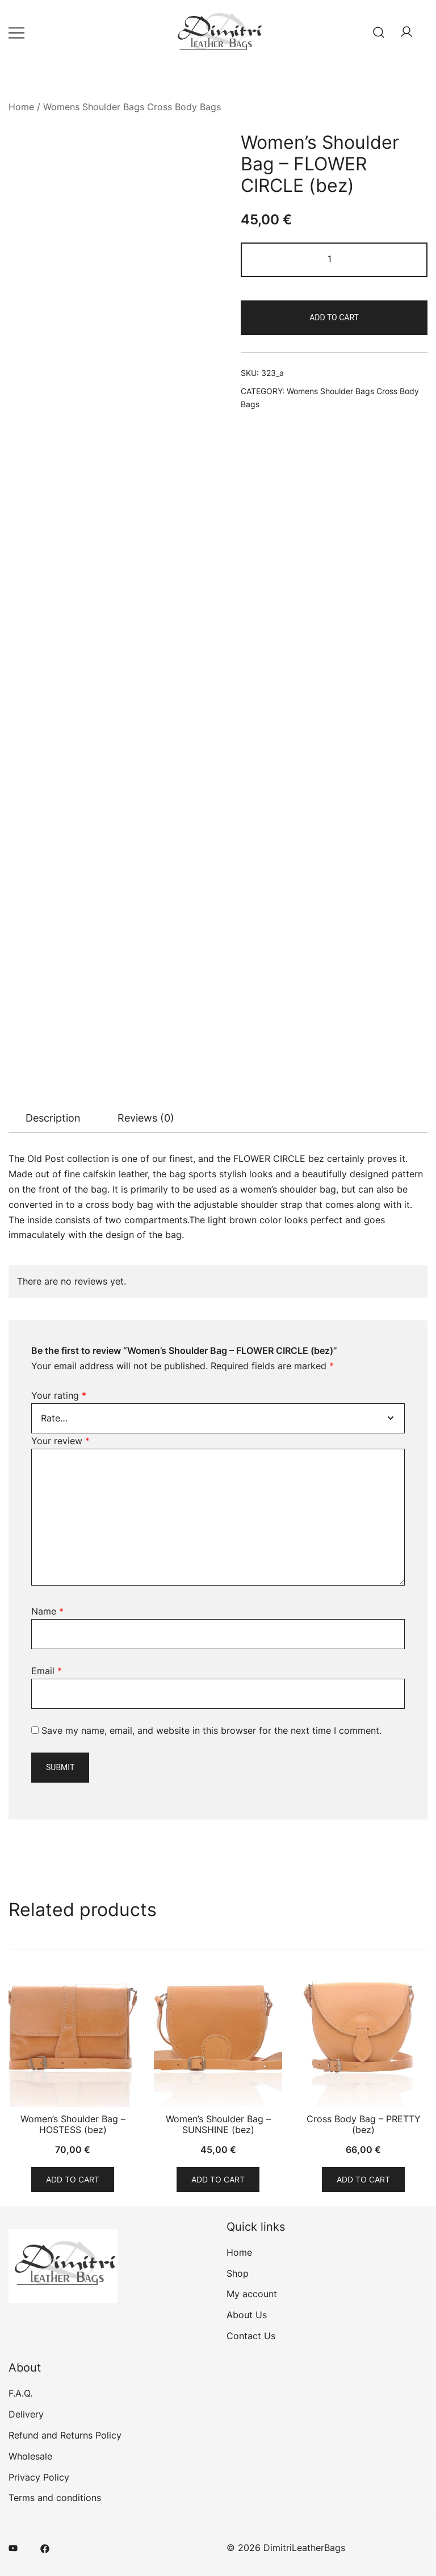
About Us (247, 2314)
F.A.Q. (20, 2393)
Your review (60, 1440)
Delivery (26, 2414)
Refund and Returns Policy (65, 2435)
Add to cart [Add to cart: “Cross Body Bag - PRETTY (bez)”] (363, 2179)
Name (47, 1611)
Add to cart (334, 317)
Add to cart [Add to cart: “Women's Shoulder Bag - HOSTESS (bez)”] (72, 2179)
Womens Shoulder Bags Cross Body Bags (132, 106)
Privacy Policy (39, 2477)
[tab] (53, 1118)
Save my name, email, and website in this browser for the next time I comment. (211, 1730)
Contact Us (251, 2335)
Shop (238, 2273)
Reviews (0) (146, 1118)
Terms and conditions (55, 2497)
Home (21, 106)
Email (46, 1670)
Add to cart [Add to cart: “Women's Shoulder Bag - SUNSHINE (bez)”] (218, 2179)
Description (53, 1118)
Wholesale (30, 2456)
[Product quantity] (334, 260)
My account (252, 2293)
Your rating (58, 1395)
